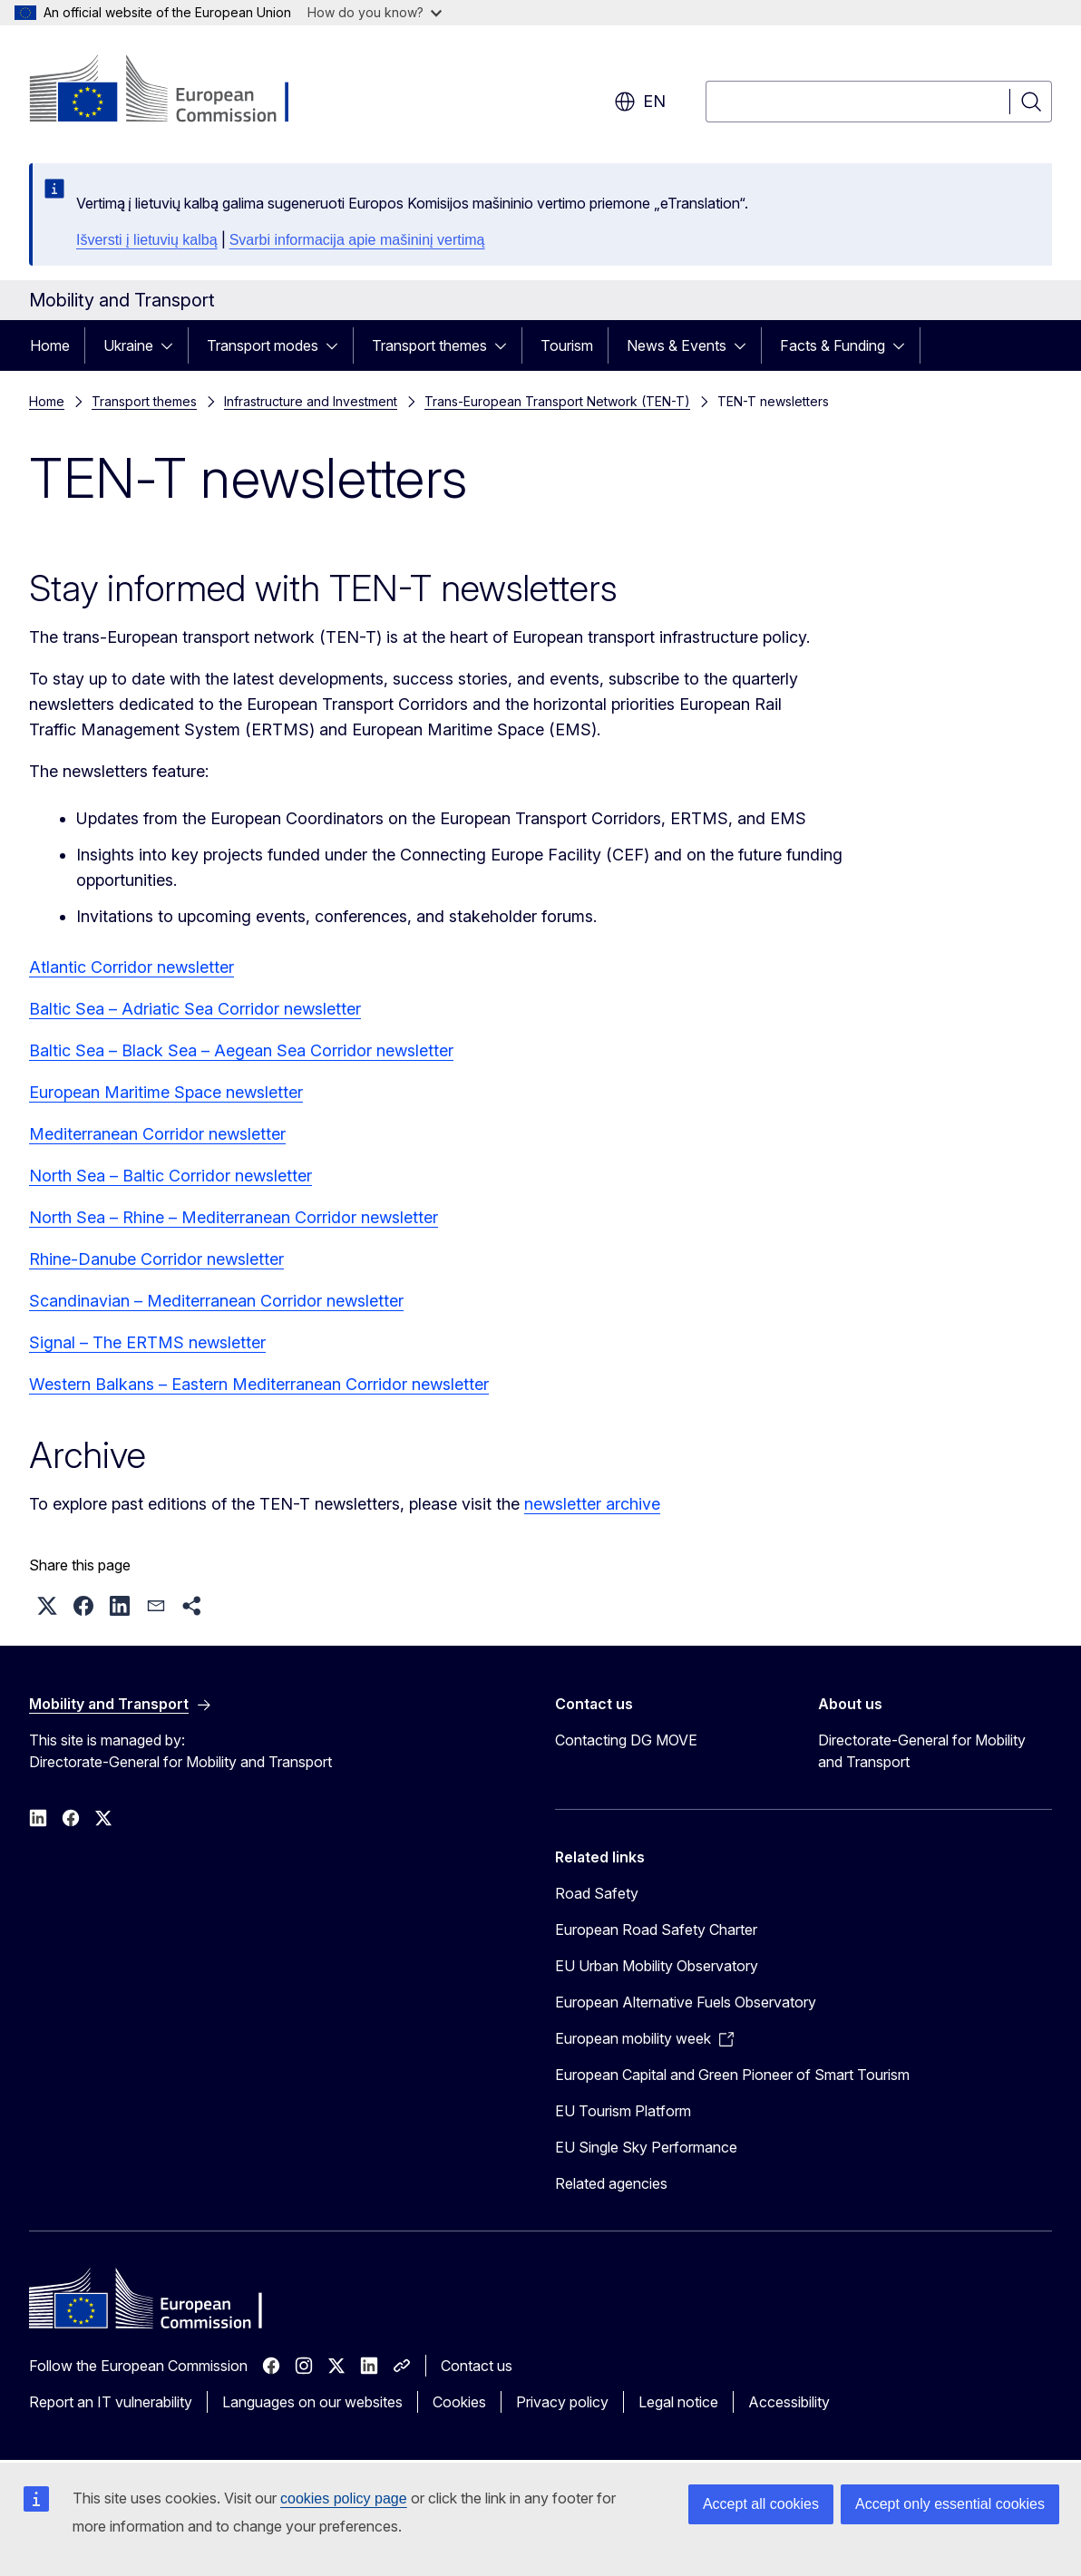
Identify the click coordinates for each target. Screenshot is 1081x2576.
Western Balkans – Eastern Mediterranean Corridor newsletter (259, 1384)
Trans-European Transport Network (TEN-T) (557, 401)
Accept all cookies (761, 2504)
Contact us (476, 2366)
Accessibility (789, 2402)
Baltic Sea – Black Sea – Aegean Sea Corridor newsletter (241, 1050)
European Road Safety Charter (656, 1929)
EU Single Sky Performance (646, 2147)
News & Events (676, 345)
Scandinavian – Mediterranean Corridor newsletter (216, 1300)
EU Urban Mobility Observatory (656, 1966)
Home (50, 345)
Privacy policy (562, 2402)
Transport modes (262, 345)
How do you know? (374, 12)
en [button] (640, 101)
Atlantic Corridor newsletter (131, 967)
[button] (47, 1605)
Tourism (566, 345)
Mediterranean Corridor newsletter (157, 1133)
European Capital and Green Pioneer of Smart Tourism (732, 2075)
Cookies (459, 2402)
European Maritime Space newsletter (166, 1092)
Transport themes (429, 345)
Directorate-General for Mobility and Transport (922, 1751)
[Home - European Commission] (175, 90)
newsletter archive (592, 1503)
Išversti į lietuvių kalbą (147, 240)
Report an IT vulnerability (110, 2402)
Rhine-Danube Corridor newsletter (156, 1259)
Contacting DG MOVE (626, 1740)
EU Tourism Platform (623, 2111)
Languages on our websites (312, 2402)
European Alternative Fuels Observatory (685, 2002)
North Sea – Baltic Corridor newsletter (170, 1175)
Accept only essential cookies (950, 2504)
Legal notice (678, 2402)
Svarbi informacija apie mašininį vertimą (357, 240)
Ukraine (128, 345)
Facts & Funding (832, 345)
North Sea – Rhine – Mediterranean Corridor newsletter (233, 1217)
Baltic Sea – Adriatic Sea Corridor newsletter (195, 1008)
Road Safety (596, 1893)
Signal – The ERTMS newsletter (147, 1342)
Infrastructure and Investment (310, 401)
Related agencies (611, 2183)
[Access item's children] (172, 345)
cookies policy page (343, 2498)
